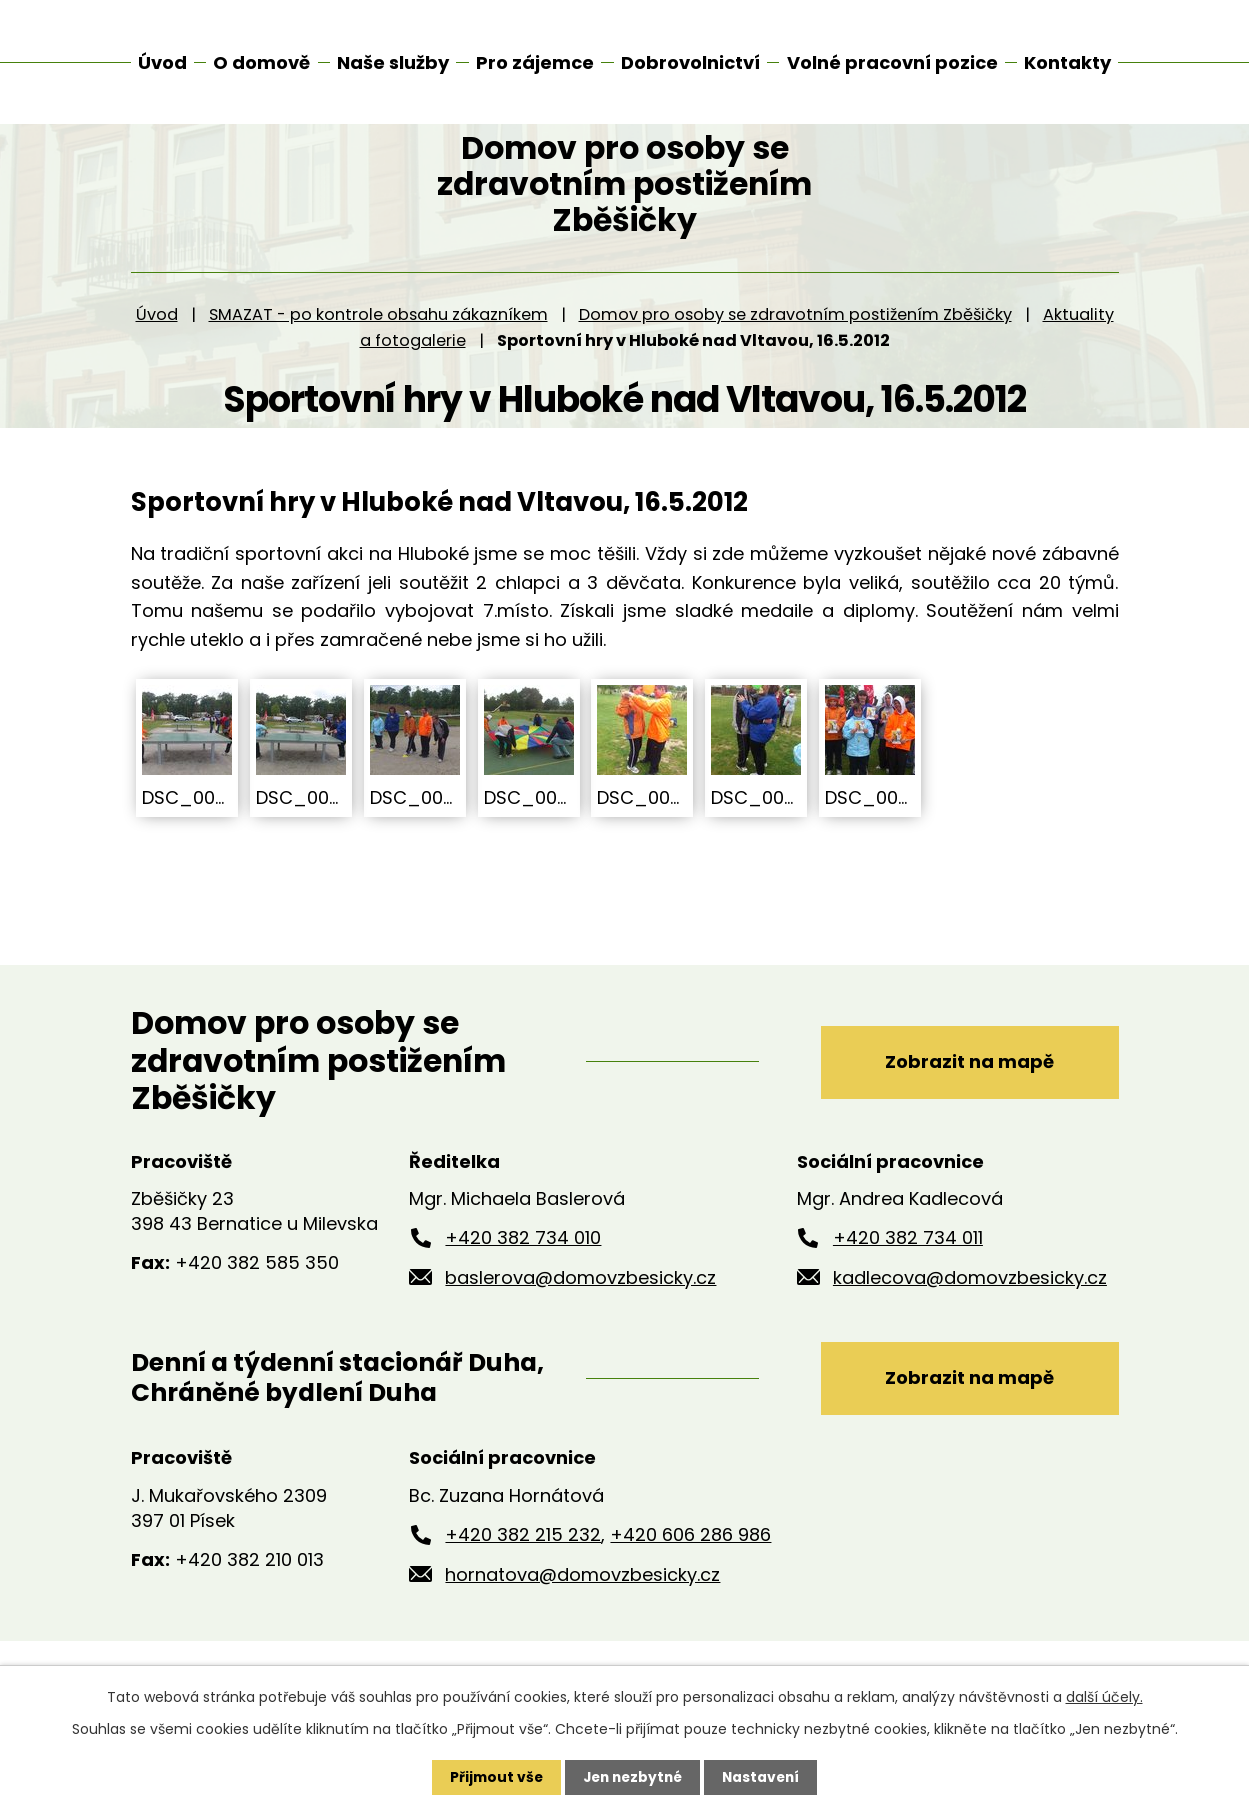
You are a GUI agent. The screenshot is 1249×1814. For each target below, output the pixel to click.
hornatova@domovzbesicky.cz (582, 1607)
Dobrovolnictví (690, 62)
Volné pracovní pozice (892, 62)
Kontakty (1067, 62)
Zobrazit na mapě (965, 1093)
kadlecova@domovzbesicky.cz (970, 1309)
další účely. (1104, 1697)
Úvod (157, 346)
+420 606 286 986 (690, 1568)
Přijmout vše (492, 1777)
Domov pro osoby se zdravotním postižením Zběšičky (795, 346)
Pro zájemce (535, 62)
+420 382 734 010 (523, 1270)
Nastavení (765, 1777)
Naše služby (393, 62)
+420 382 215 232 (523, 1568)
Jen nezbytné (632, 1777)
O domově (261, 62)
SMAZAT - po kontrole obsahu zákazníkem (378, 346)
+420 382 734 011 (908, 1270)
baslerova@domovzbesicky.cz (580, 1309)
